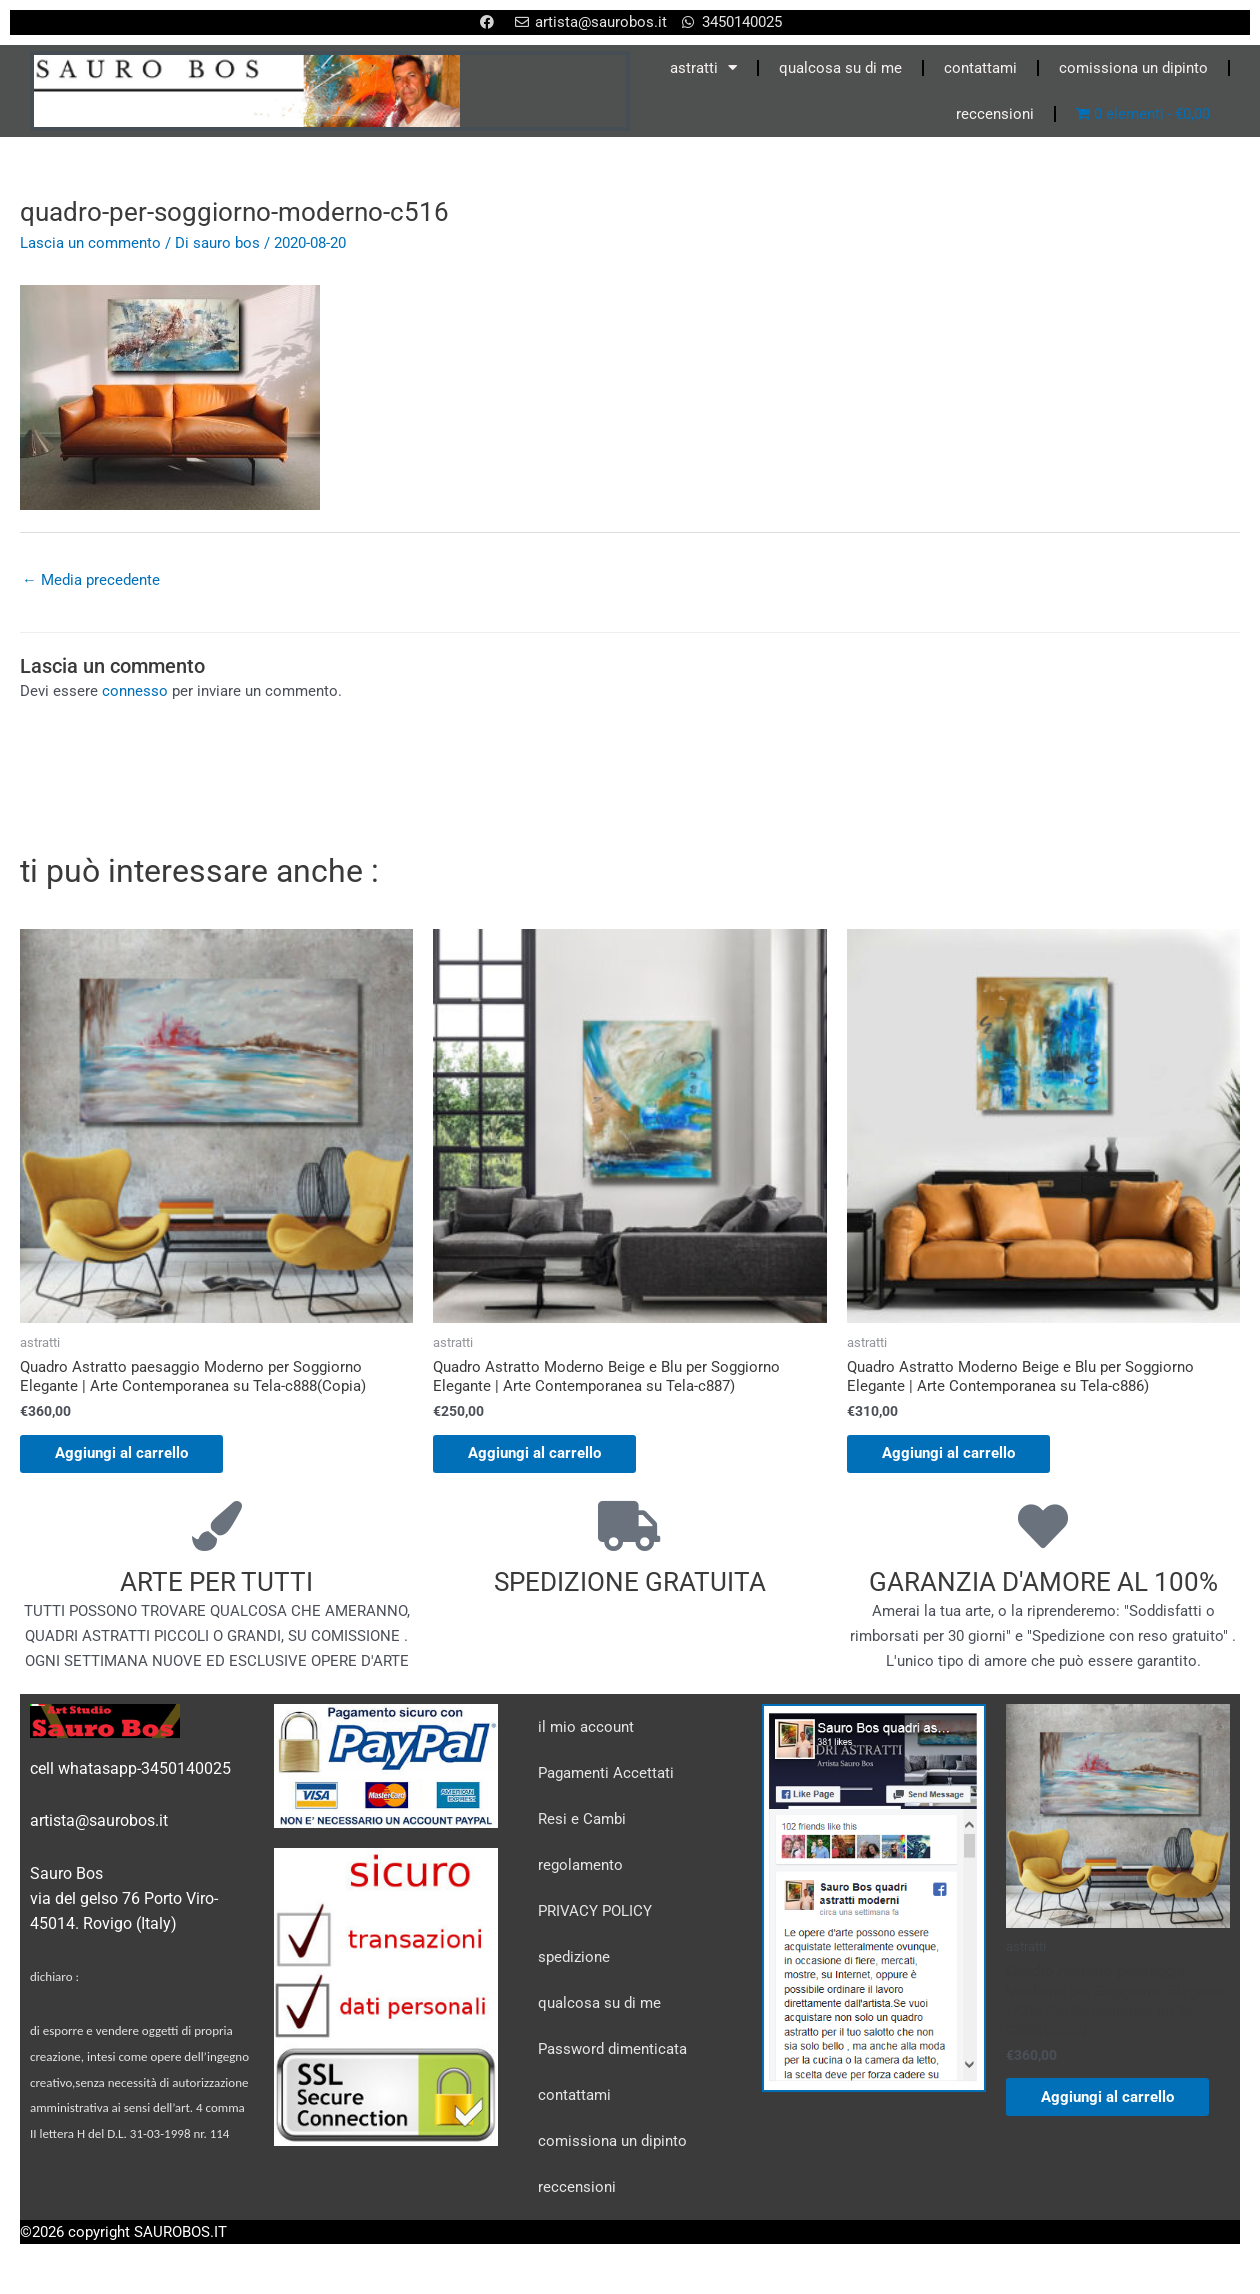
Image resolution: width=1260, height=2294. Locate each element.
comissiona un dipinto (1133, 68)
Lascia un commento (90, 243)
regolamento (580, 1868)
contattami (980, 68)
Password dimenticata (612, 2052)
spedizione (574, 1960)
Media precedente (91, 580)
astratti (703, 67)
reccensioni (995, 114)
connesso (135, 692)
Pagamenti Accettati (606, 1776)
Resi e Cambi (582, 1822)
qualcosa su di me (840, 68)
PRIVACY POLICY (595, 1914)
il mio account (586, 1730)
